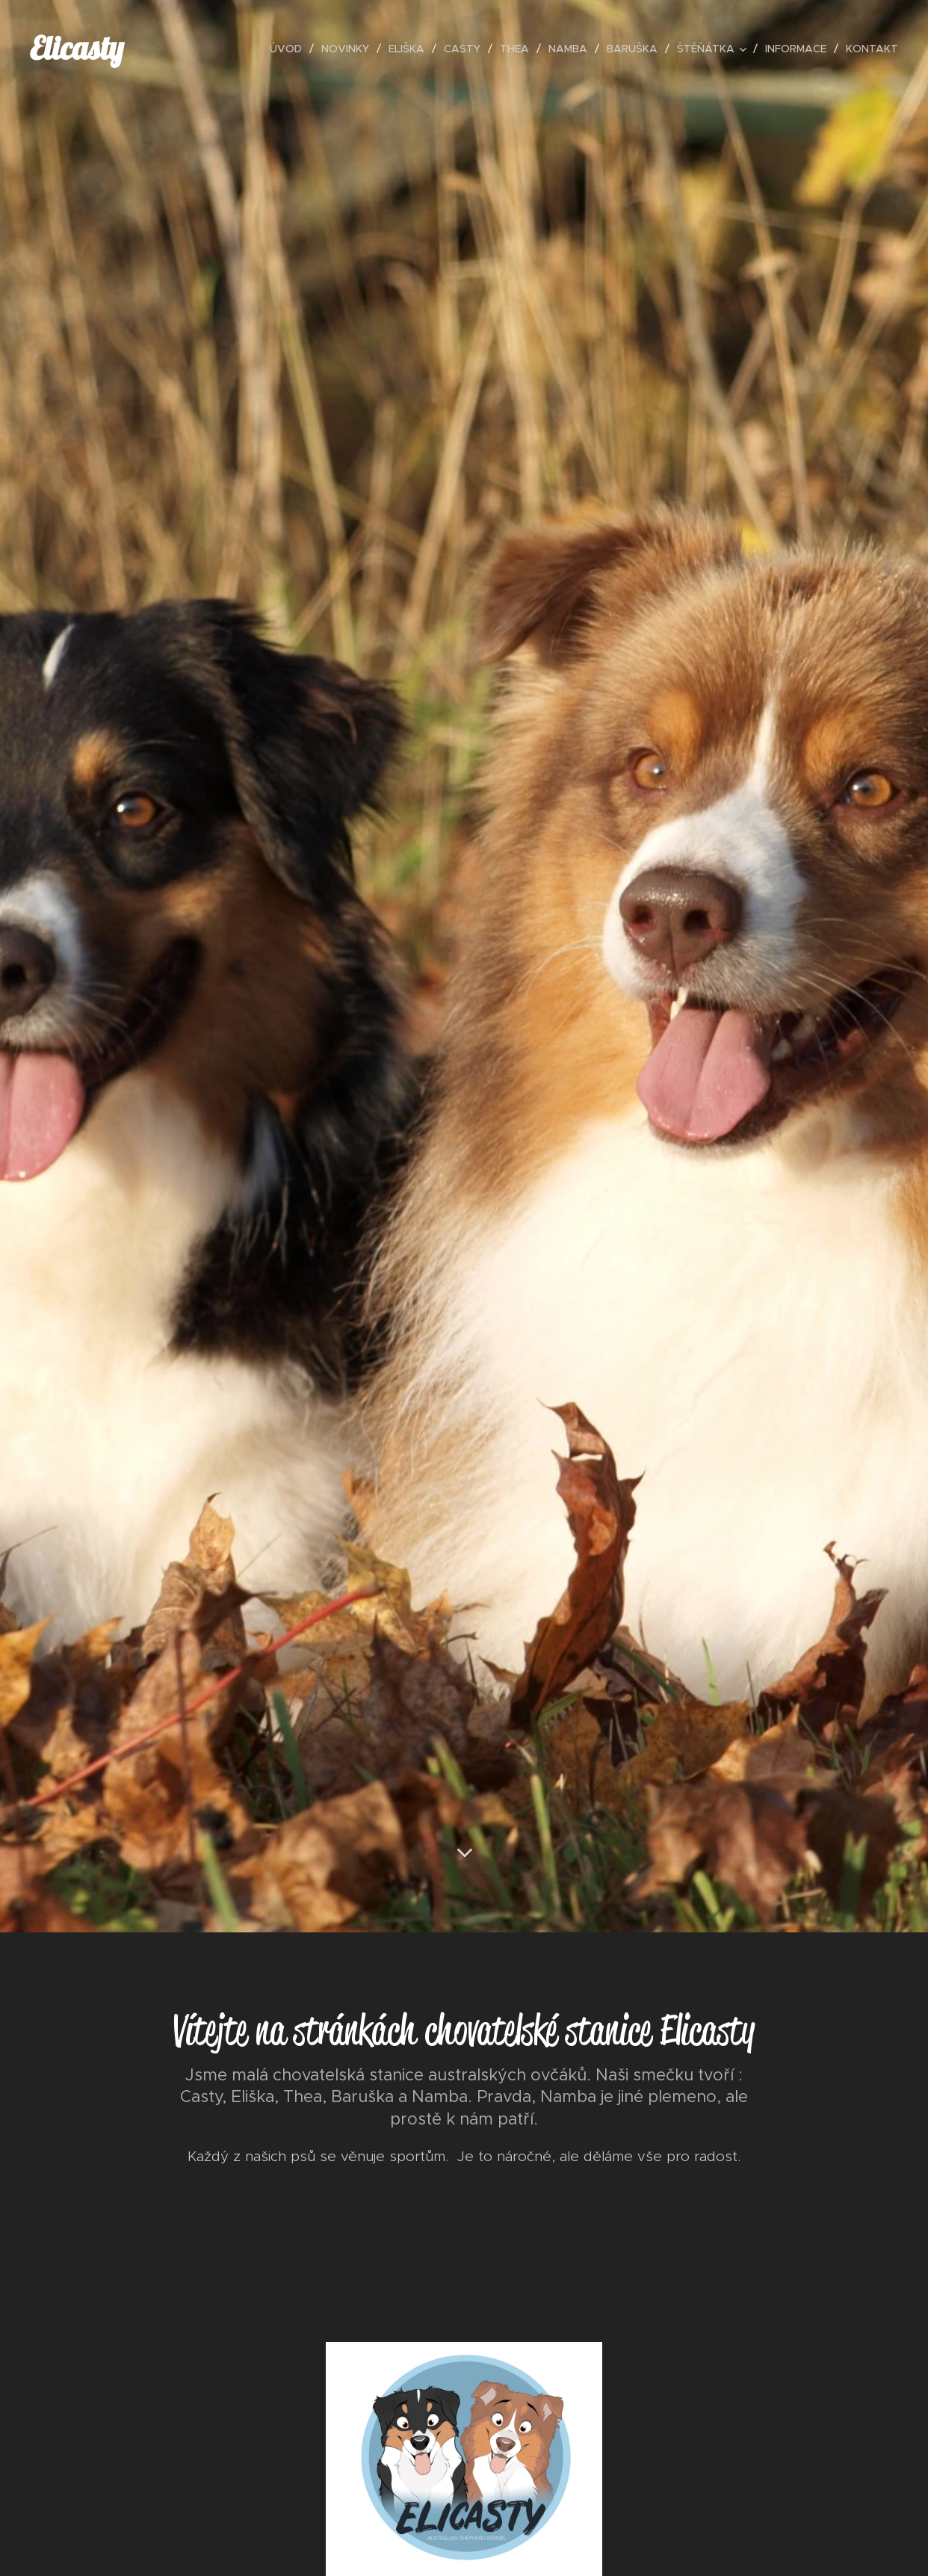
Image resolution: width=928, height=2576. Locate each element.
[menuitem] (290, 48)
